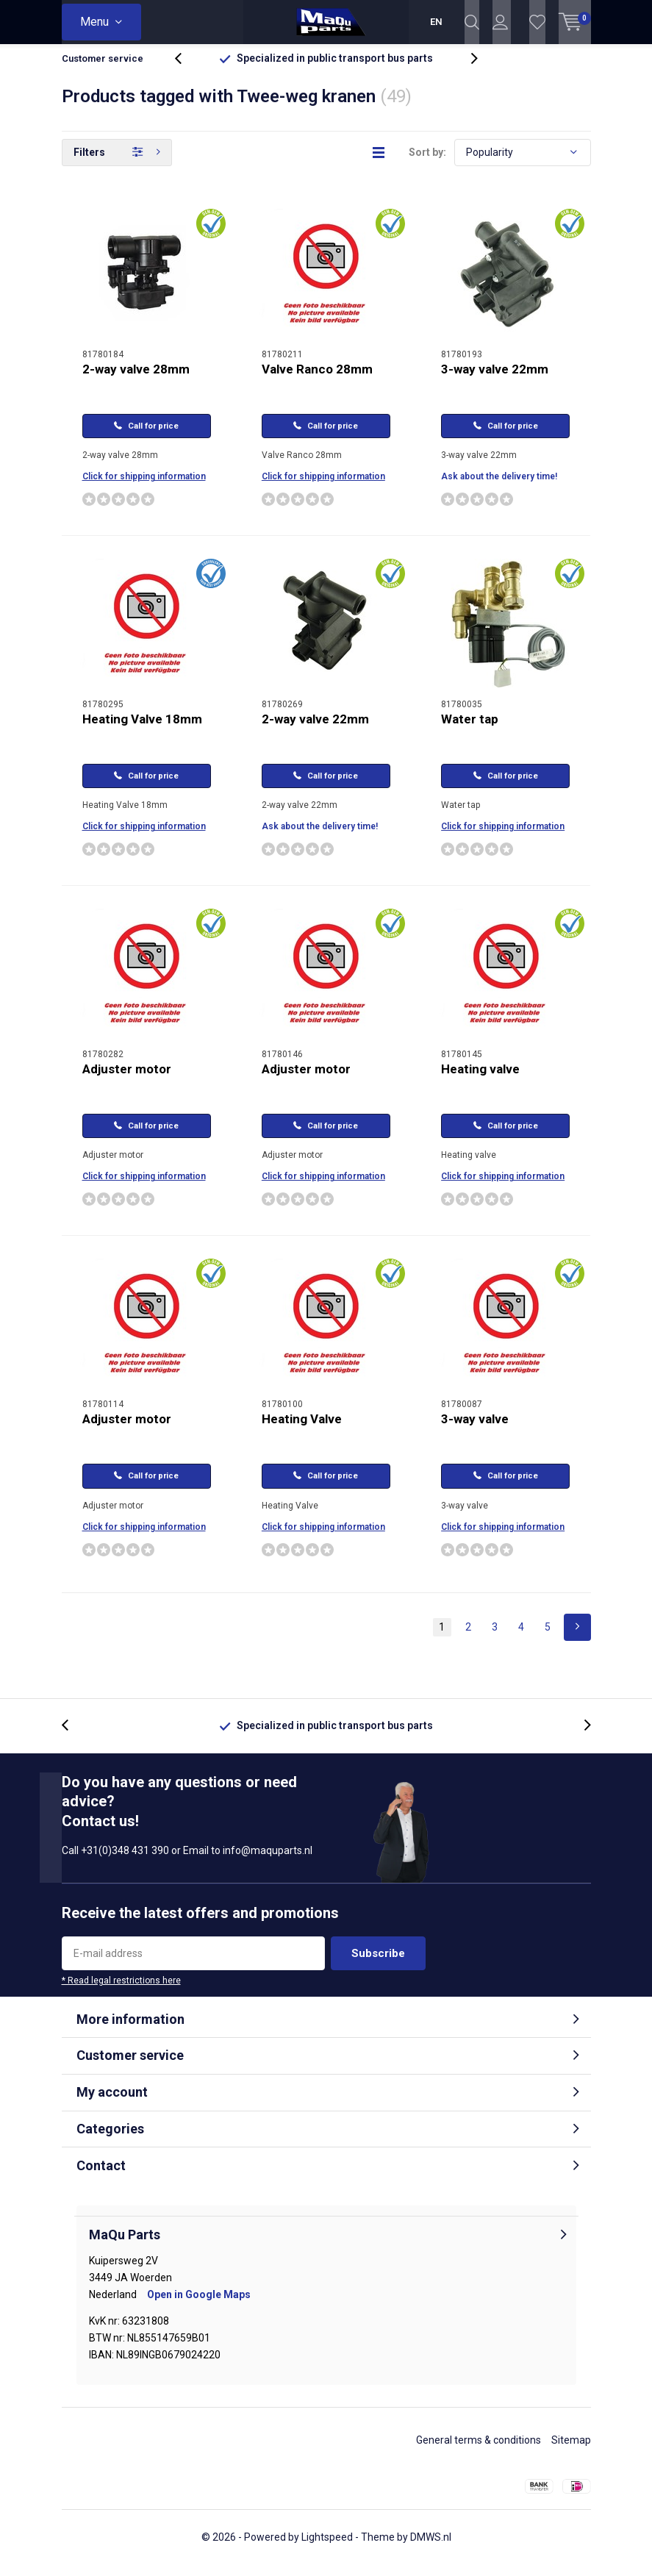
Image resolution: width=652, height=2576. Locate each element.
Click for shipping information (144, 487)
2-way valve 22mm (315, 730)
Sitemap (571, 2451)
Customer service (102, 69)
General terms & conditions (478, 2451)
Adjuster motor (126, 1080)
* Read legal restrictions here (121, 1991)
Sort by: (427, 163)
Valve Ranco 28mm (317, 380)
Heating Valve (302, 1430)
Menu (94, 22)
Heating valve (480, 1080)
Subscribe (378, 1964)
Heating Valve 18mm (142, 730)
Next (577, 1638)
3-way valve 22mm (494, 380)
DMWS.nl (430, 2548)
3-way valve (475, 1430)
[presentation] (186, 69)
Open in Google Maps (199, 2305)
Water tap (469, 730)
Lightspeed (327, 2548)
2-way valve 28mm (136, 380)
